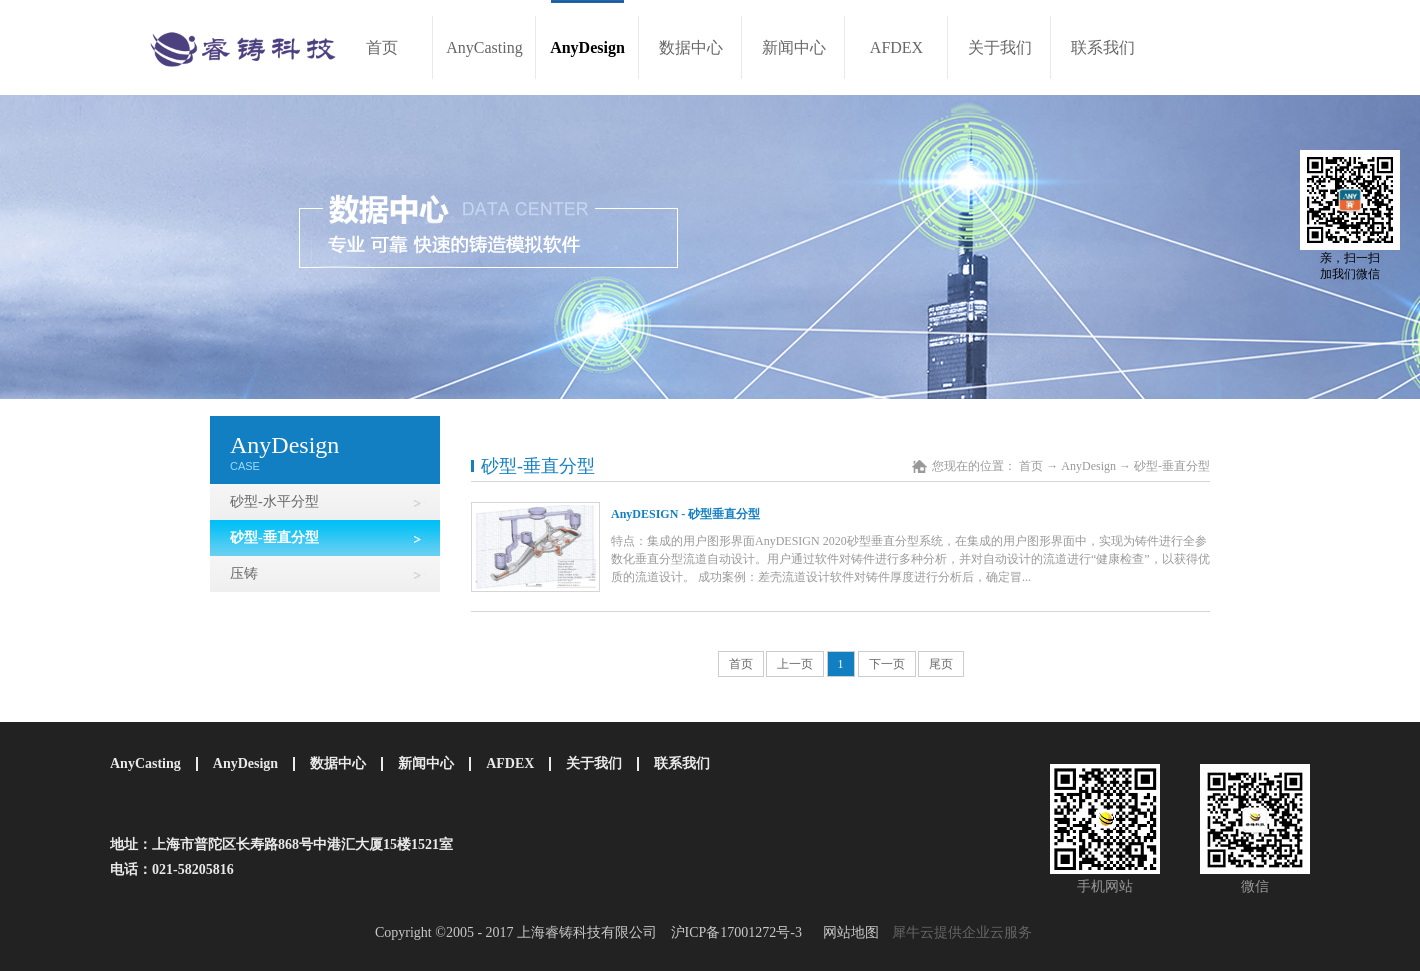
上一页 (795, 664)
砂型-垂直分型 (1172, 466)
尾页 (941, 664)
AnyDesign (1088, 466)
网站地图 (847, 932)
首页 (382, 47)
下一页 (887, 664)
